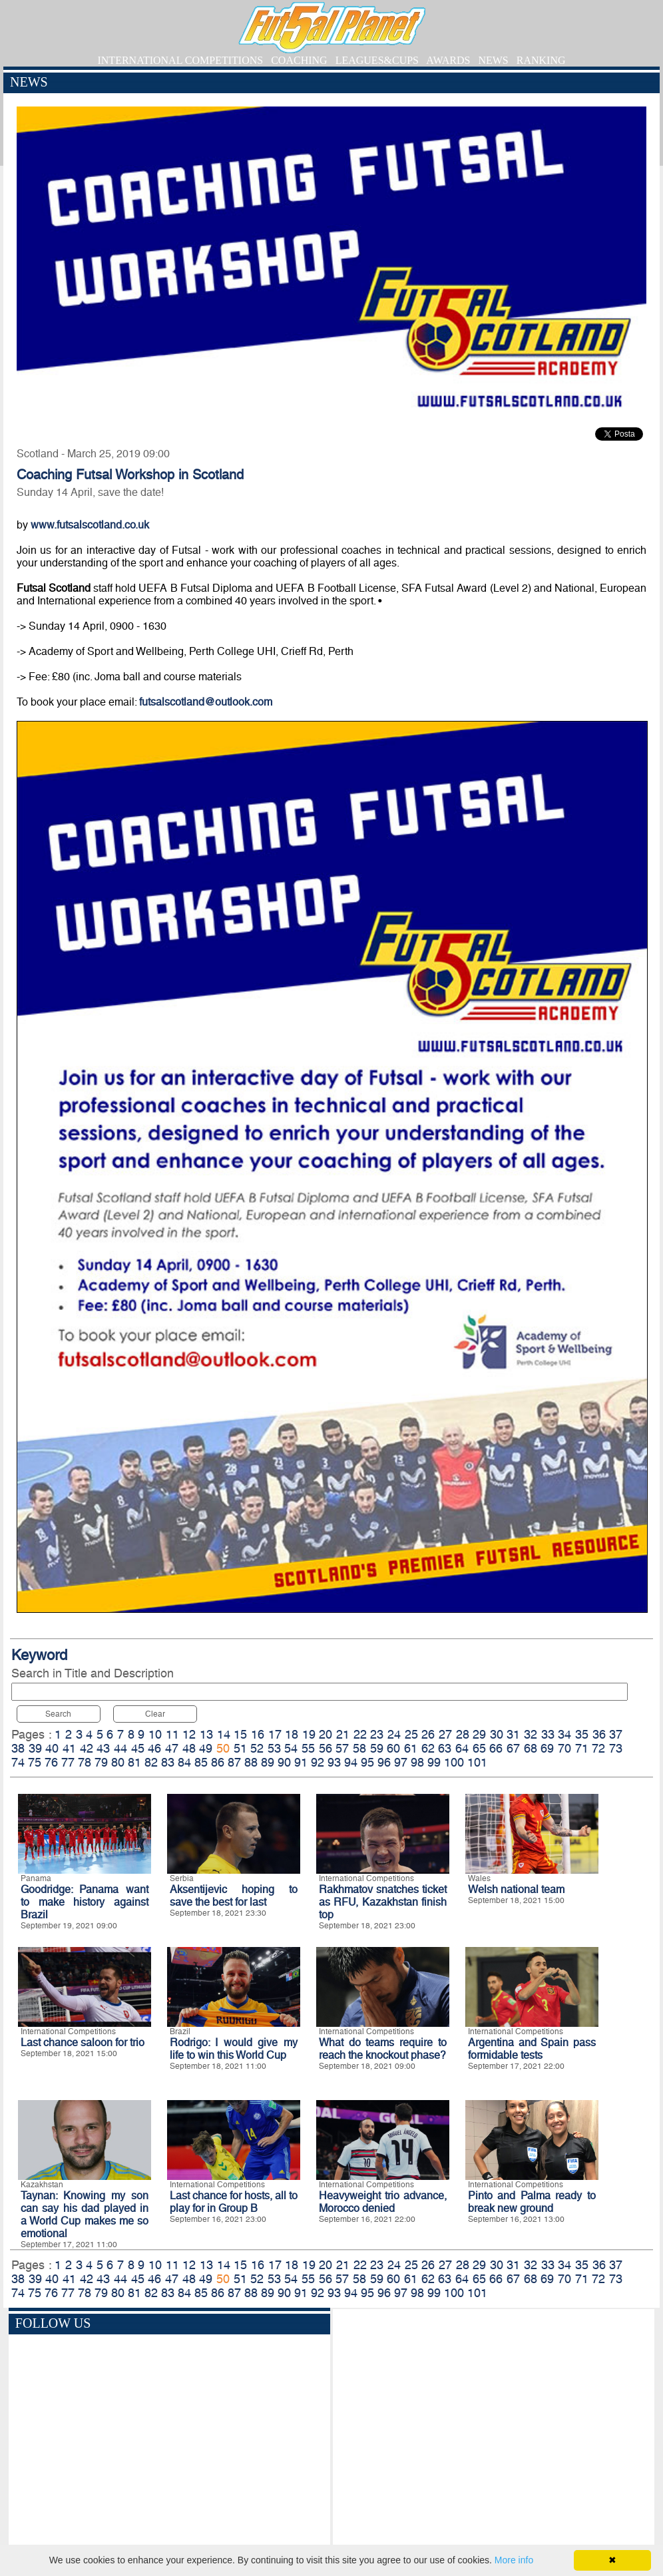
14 (223, 1734)
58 (359, 1748)
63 (444, 1748)
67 (513, 1748)
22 (360, 1734)
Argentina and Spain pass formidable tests (532, 2048)
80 (117, 1762)
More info (514, 2560)
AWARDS (448, 60)
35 (581, 1734)
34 (564, 1734)
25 (411, 1734)
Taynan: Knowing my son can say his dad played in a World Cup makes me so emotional (84, 2214)
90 (284, 1762)
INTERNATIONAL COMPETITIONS (180, 60)
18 (291, 1734)
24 (394, 1734)
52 (257, 1748)
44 (120, 1748)
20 (325, 1734)
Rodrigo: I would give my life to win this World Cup (234, 2048)
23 (376, 1734)
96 (384, 1762)
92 (317, 1762)
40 (52, 1748)
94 (350, 1762)
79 (101, 1762)
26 (428, 1734)
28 (462, 1734)
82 (151, 1762)
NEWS (493, 60)
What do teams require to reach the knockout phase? (383, 2048)
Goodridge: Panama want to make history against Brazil (84, 1902)
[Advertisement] (493, 2429)
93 (334, 1762)
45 (137, 1748)
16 (257, 1734)
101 (477, 1762)
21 (342, 1734)
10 (155, 1734)
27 (445, 1734)
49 (205, 1748)
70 (564, 1748)
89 (267, 1762)
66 (496, 1748)
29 (479, 1734)
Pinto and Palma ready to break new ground (532, 2202)
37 (615, 1734)
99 (434, 1762)
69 (547, 1748)
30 (496, 1734)
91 (301, 1762)
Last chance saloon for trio (82, 2042)
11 (172, 1734)
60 (393, 1748)
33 (547, 1734)
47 (171, 1748)
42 (86, 1748)
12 (189, 1734)
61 (410, 1748)
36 (599, 1734)
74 (18, 1762)
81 (134, 1762)
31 (513, 1734)
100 (454, 1762)
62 (428, 1748)
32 (530, 1734)
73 (615, 1748)
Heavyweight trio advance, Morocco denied (383, 2202)
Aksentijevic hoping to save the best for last (234, 1895)
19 (309, 1734)
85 (201, 1762)
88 (251, 1762)
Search (58, 1714)
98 (417, 1762)
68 (530, 1748)
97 (400, 1762)
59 (376, 1748)
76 (51, 1762)
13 (206, 1734)
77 (68, 1762)
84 (184, 1762)
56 (325, 1748)
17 (275, 1734)
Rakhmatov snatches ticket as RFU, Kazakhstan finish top (383, 1902)
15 (240, 1734)
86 (217, 1762)
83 (167, 1762)
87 (234, 1762)
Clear (155, 1714)
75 (34, 1762)
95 (367, 1762)
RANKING (541, 60)
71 (581, 1748)
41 (69, 1748)
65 (479, 1748)
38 (18, 1748)
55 (308, 1748)
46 (154, 1748)
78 (84, 1762)
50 (223, 1748)
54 (291, 1748)
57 (342, 1748)
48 (189, 1748)
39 (35, 1748)
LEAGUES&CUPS (377, 60)
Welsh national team (516, 1889)
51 (240, 1748)
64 (462, 1748)
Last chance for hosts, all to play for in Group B (234, 2202)
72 (598, 1748)
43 (103, 1748)
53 (274, 1748)
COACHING (299, 60)
